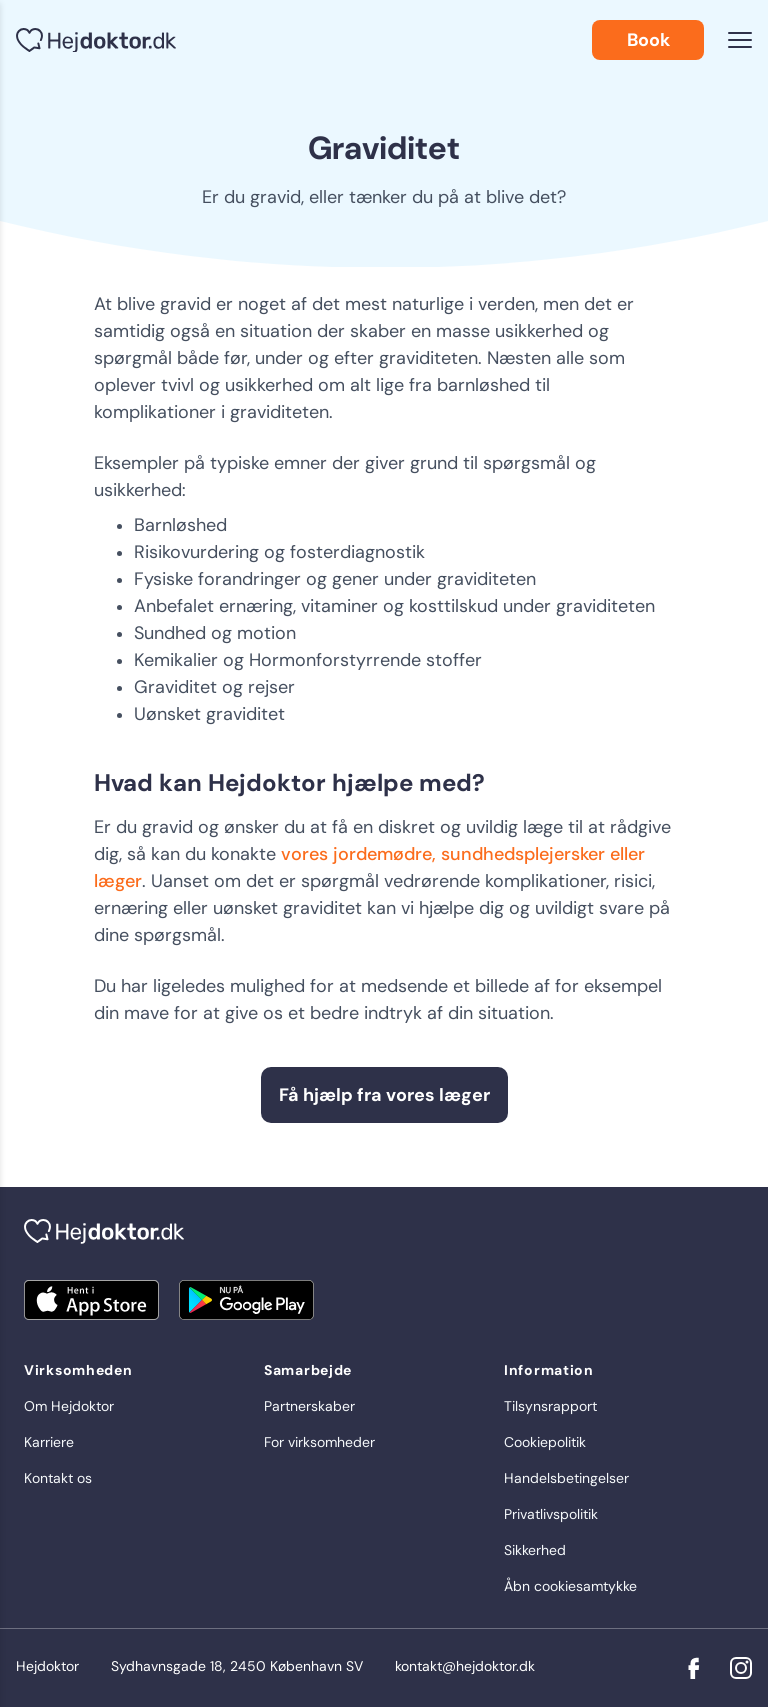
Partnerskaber (309, 1406)
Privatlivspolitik (551, 1514)
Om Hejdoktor (69, 1406)
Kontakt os (58, 1478)
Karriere (49, 1442)
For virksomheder (319, 1442)
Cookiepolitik (545, 1442)
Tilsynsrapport (550, 1406)
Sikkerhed (535, 1550)
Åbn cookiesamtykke (570, 1586)
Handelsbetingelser (566, 1478)
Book (648, 40)
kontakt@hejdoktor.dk (465, 1666)
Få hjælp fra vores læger (384, 1095)
